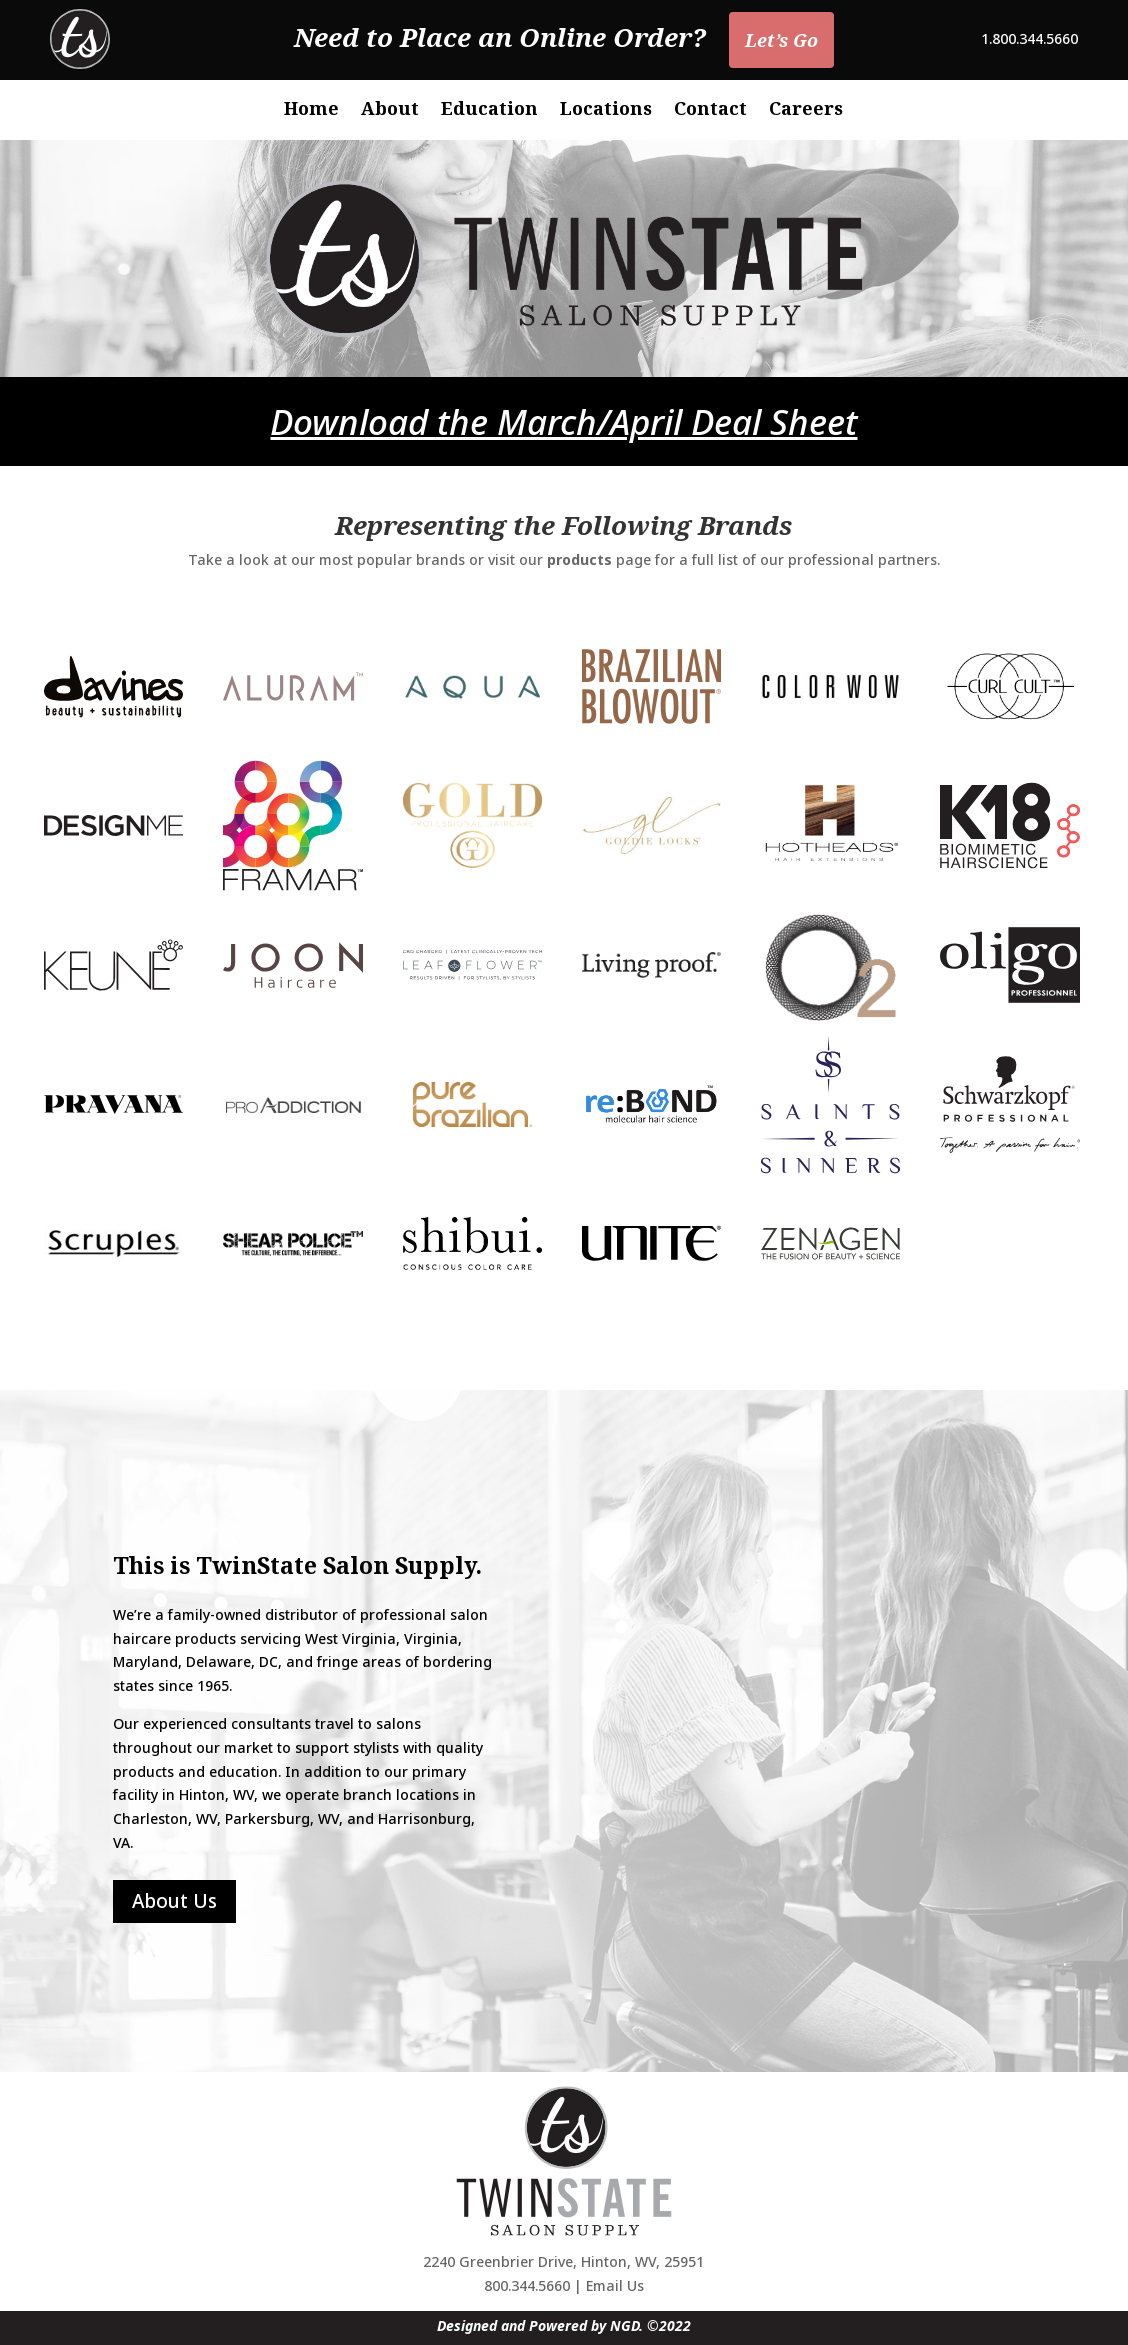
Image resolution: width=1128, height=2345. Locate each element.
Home (311, 110)
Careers (806, 110)
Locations (606, 110)
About (390, 110)
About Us (174, 1901)
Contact (710, 110)
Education (489, 110)
